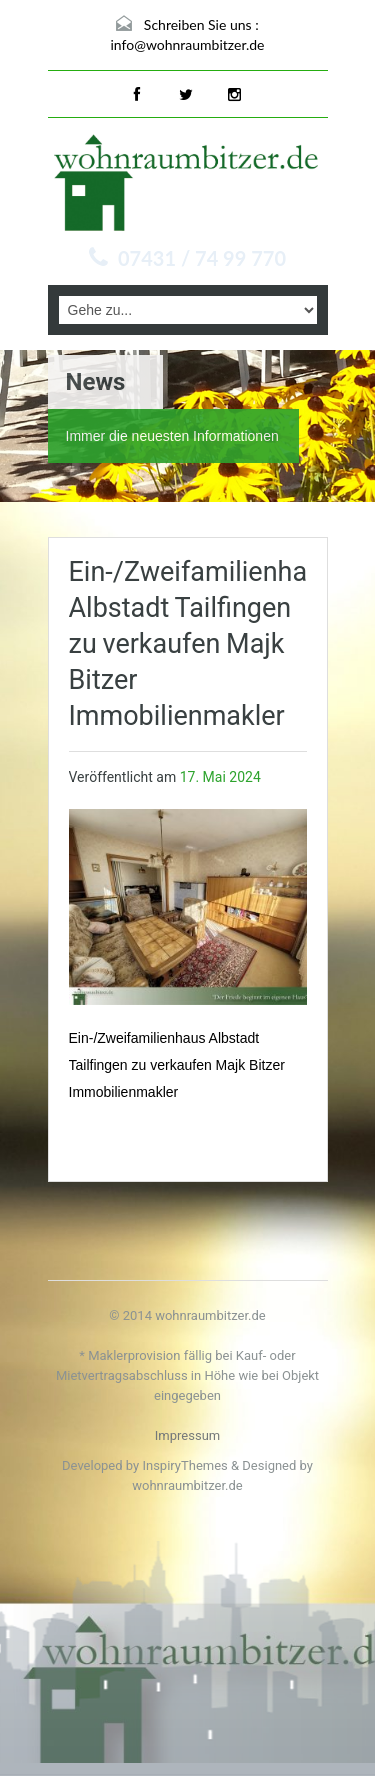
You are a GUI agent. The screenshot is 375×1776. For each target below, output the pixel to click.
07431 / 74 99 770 (202, 258)
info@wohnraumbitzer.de (188, 44)
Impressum (187, 1435)
